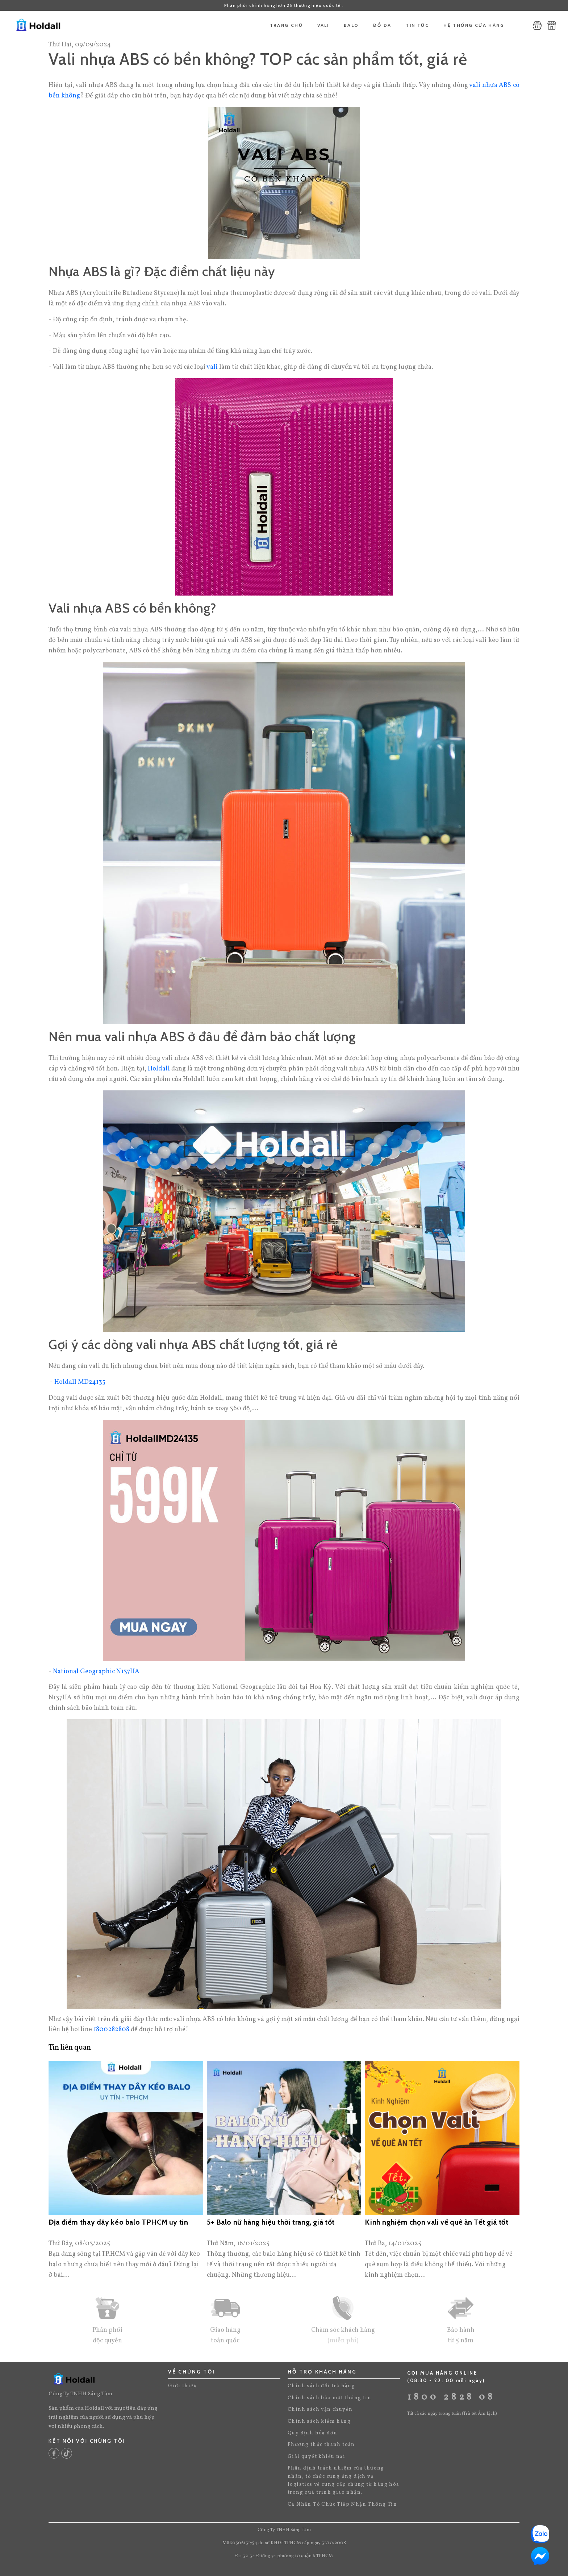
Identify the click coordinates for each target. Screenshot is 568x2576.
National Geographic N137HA (96, 1671)
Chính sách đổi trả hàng (321, 2386)
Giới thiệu (182, 2386)
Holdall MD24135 (79, 1382)
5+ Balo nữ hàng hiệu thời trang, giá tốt (271, 2222)
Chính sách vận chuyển (320, 2409)
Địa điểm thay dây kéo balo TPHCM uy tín (118, 2222)
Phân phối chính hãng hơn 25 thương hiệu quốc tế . (284, 5)
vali (212, 367)
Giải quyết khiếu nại (316, 2456)
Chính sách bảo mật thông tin (329, 2398)
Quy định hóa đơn (312, 2433)
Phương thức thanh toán (321, 2444)
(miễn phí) (342, 2340)
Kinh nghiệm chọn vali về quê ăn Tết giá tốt (436, 2222)
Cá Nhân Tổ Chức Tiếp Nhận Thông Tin (342, 2504)
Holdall (159, 1068)
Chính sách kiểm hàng (319, 2421)
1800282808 (111, 2029)
